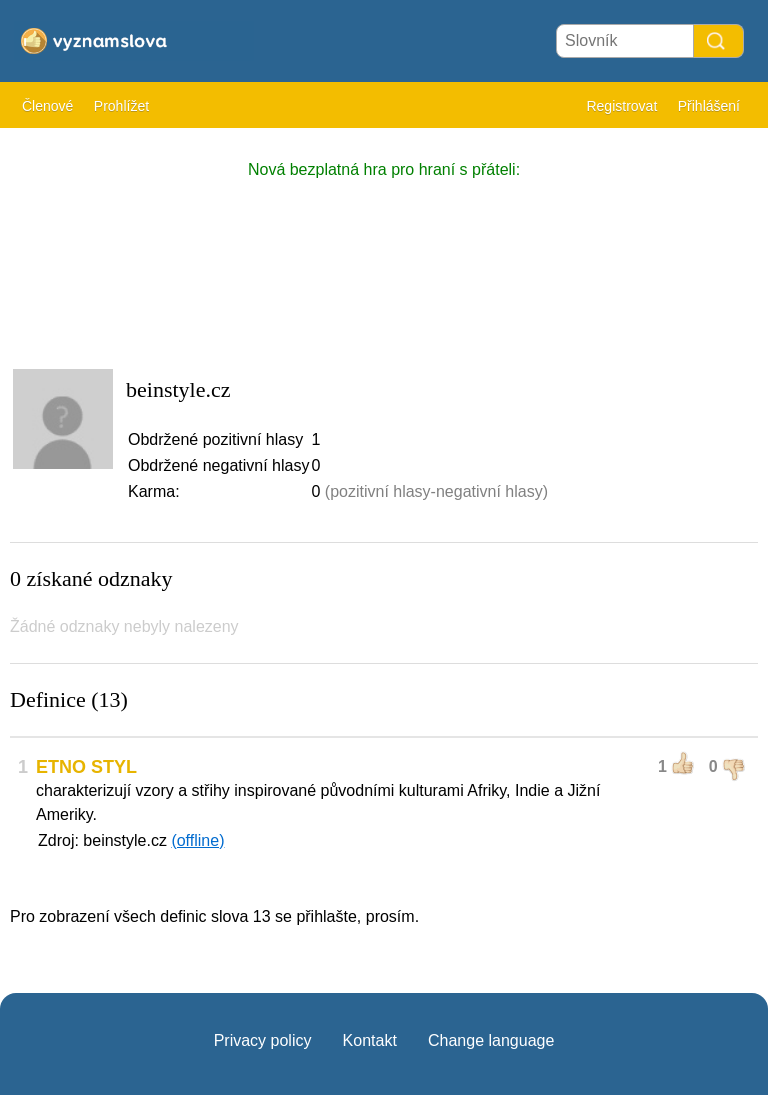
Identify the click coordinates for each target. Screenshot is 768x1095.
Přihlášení (709, 106)
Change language (491, 1040)
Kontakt (370, 1040)
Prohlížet (121, 106)
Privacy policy (263, 1040)
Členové (47, 106)
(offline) (197, 840)
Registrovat (621, 106)
